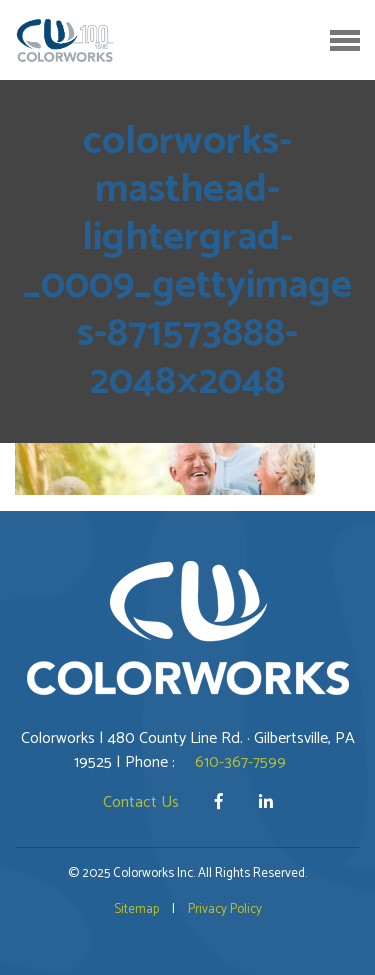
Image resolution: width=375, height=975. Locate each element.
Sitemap (136, 909)
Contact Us (141, 802)
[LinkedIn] (266, 802)
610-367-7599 (240, 762)
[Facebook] (221, 802)
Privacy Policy (225, 909)
